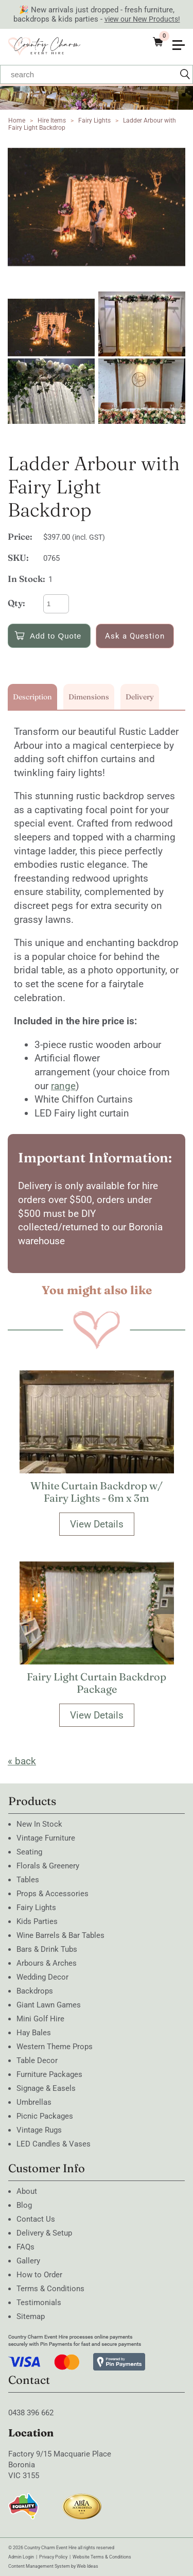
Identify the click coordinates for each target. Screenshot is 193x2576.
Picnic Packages (44, 2116)
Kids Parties (37, 1921)
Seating (29, 1852)
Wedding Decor (42, 1977)
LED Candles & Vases (53, 2144)
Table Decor (37, 2060)
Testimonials (38, 2302)
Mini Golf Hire (40, 2018)
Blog (24, 2205)
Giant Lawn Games (48, 2005)
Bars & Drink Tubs (46, 1949)
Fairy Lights (94, 120)
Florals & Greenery (47, 1865)
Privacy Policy (53, 2557)
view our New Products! (142, 19)
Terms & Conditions (50, 2288)
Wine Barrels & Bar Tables (60, 1935)
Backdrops (34, 1991)
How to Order (39, 2274)
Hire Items (52, 120)
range (63, 1086)
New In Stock (39, 1824)
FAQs (25, 2247)
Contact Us (35, 2219)
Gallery (28, 2260)
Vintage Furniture (45, 1838)
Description (32, 696)
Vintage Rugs (39, 2130)
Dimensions (88, 696)
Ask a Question (135, 636)
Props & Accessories (52, 1893)
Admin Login (21, 2557)
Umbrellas (33, 2102)
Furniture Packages (49, 2074)
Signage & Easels (46, 2088)
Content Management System (39, 2566)
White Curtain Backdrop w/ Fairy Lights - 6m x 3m (96, 1491)
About (26, 2191)
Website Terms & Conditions (102, 2557)
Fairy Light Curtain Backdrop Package (96, 1682)
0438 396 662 (31, 2412)
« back (22, 1761)
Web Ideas (87, 2566)
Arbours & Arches (46, 1963)
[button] (182, 38)
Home (16, 120)
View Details (97, 1524)
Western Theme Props (54, 2046)
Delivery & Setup (44, 2233)
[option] (96, 207)
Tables (27, 1879)
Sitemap (30, 2316)
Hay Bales (33, 2032)
